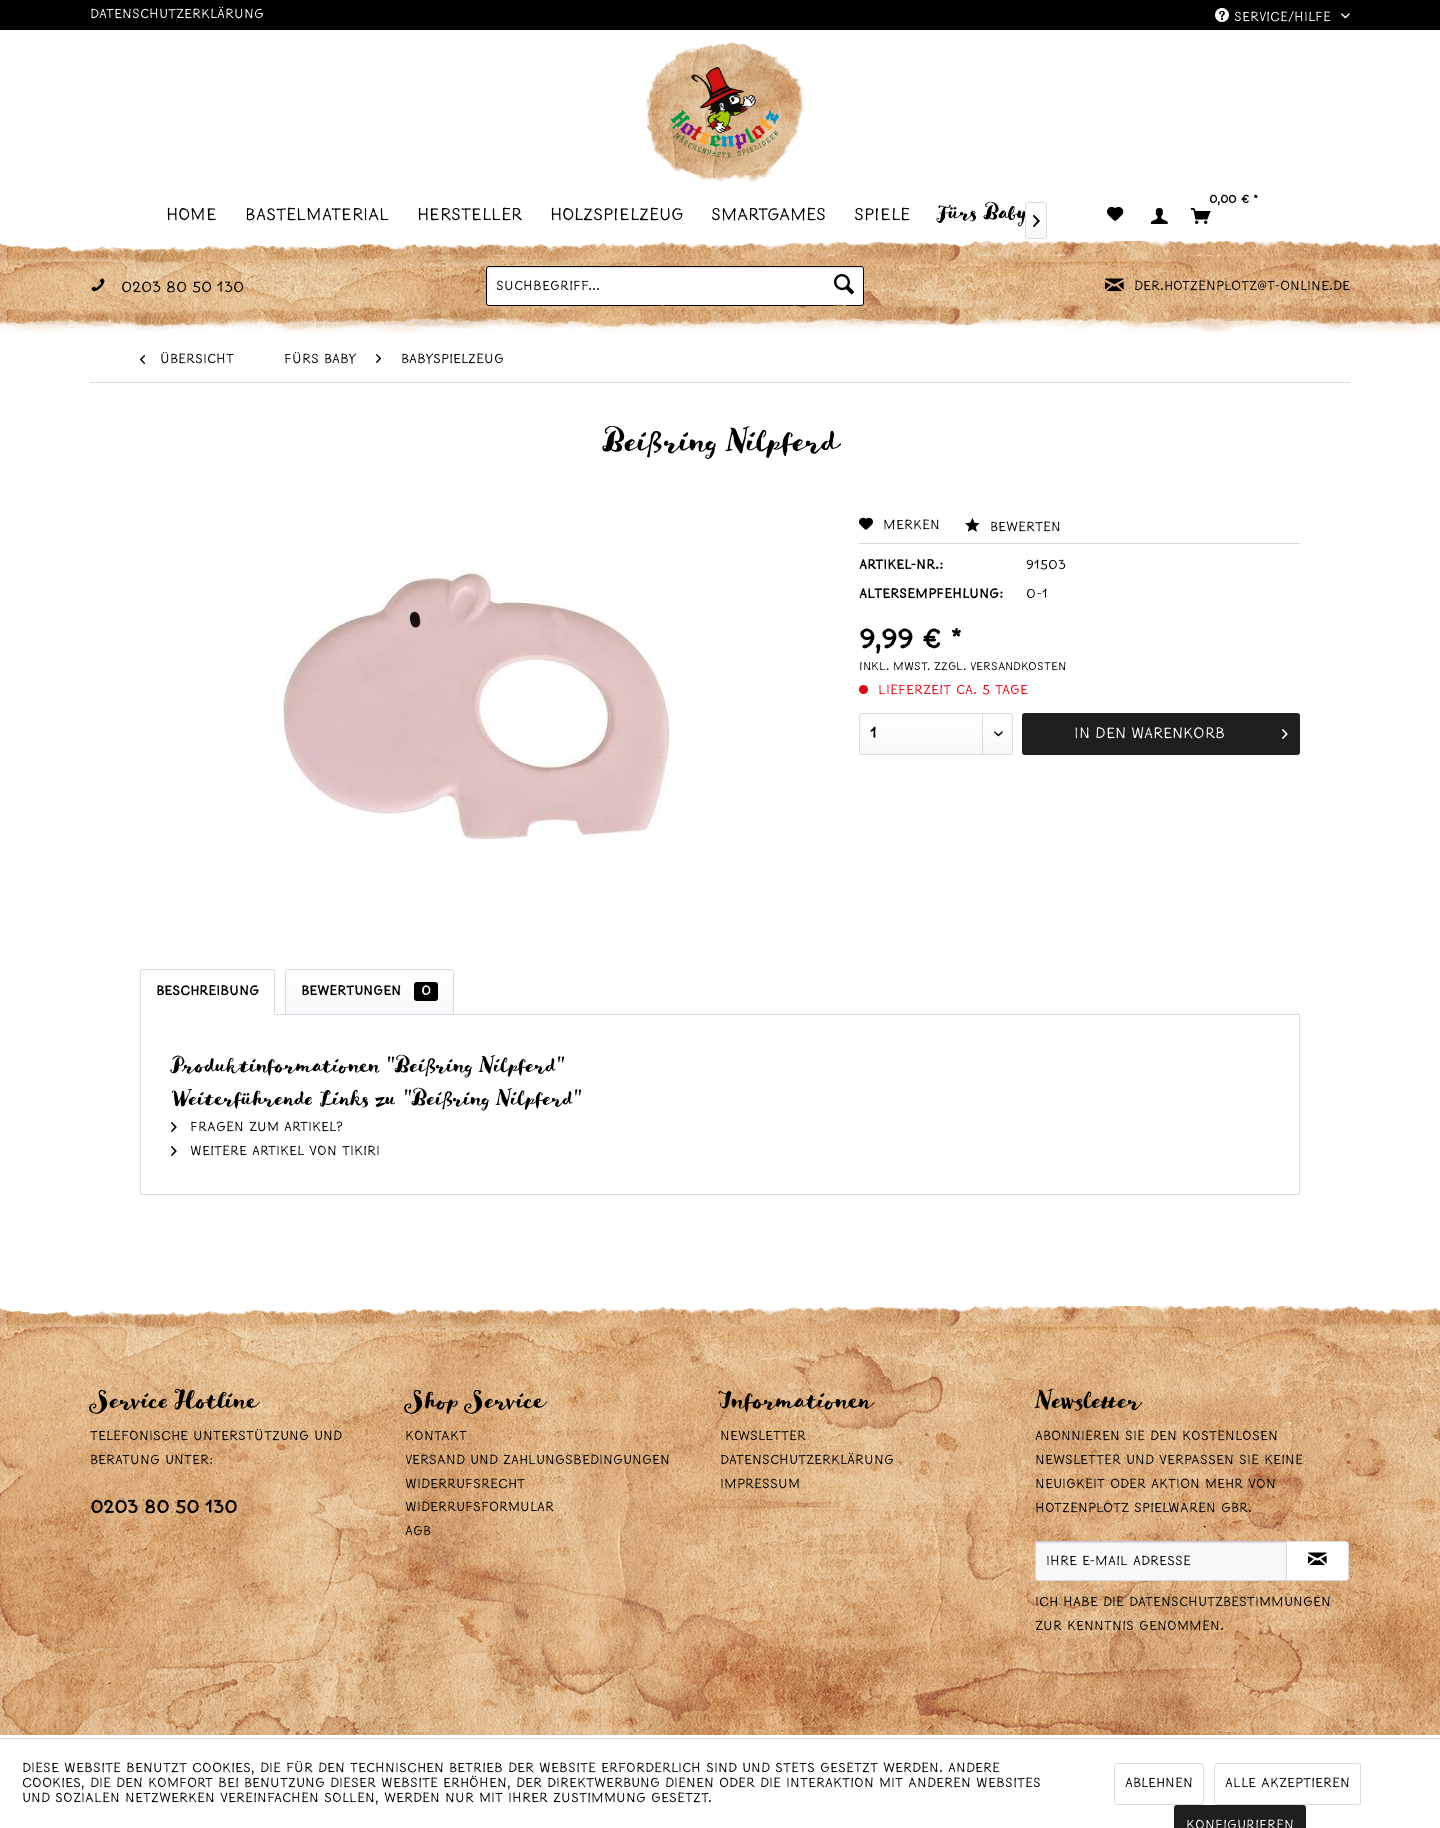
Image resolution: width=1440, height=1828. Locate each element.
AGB (418, 1531)
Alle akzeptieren (1287, 1783)
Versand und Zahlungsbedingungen (537, 1460)
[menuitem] (197, 214)
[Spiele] (888, 214)
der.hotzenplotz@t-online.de (1242, 286)
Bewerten (1013, 527)
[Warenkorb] (1232, 216)
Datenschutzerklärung (177, 14)
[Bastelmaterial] (323, 214)
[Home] (197, 214)
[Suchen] (844, 286)
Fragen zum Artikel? (257, 1127)
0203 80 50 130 (163, 1508)
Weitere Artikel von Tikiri (275, 1151)
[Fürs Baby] (988, 213)
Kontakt (436, 1436)
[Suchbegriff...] (675, 286)
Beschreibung (207, 991)
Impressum (760, 1484)
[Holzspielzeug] (622, 214)
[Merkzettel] (1115, 216)
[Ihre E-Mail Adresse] (1161, 1561)
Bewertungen (369, 991)
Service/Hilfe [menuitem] (1275, 16)
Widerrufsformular (479, 1507)
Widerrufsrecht (465, 1484)
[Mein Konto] (1158, 216)
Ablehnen (1159, 1783)
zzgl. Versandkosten (1000, 667)
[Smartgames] (774, 214)
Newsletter (763, 1436)
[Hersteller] (475, 214)
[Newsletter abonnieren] (1317, 1561)
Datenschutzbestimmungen (1230, 1602)
